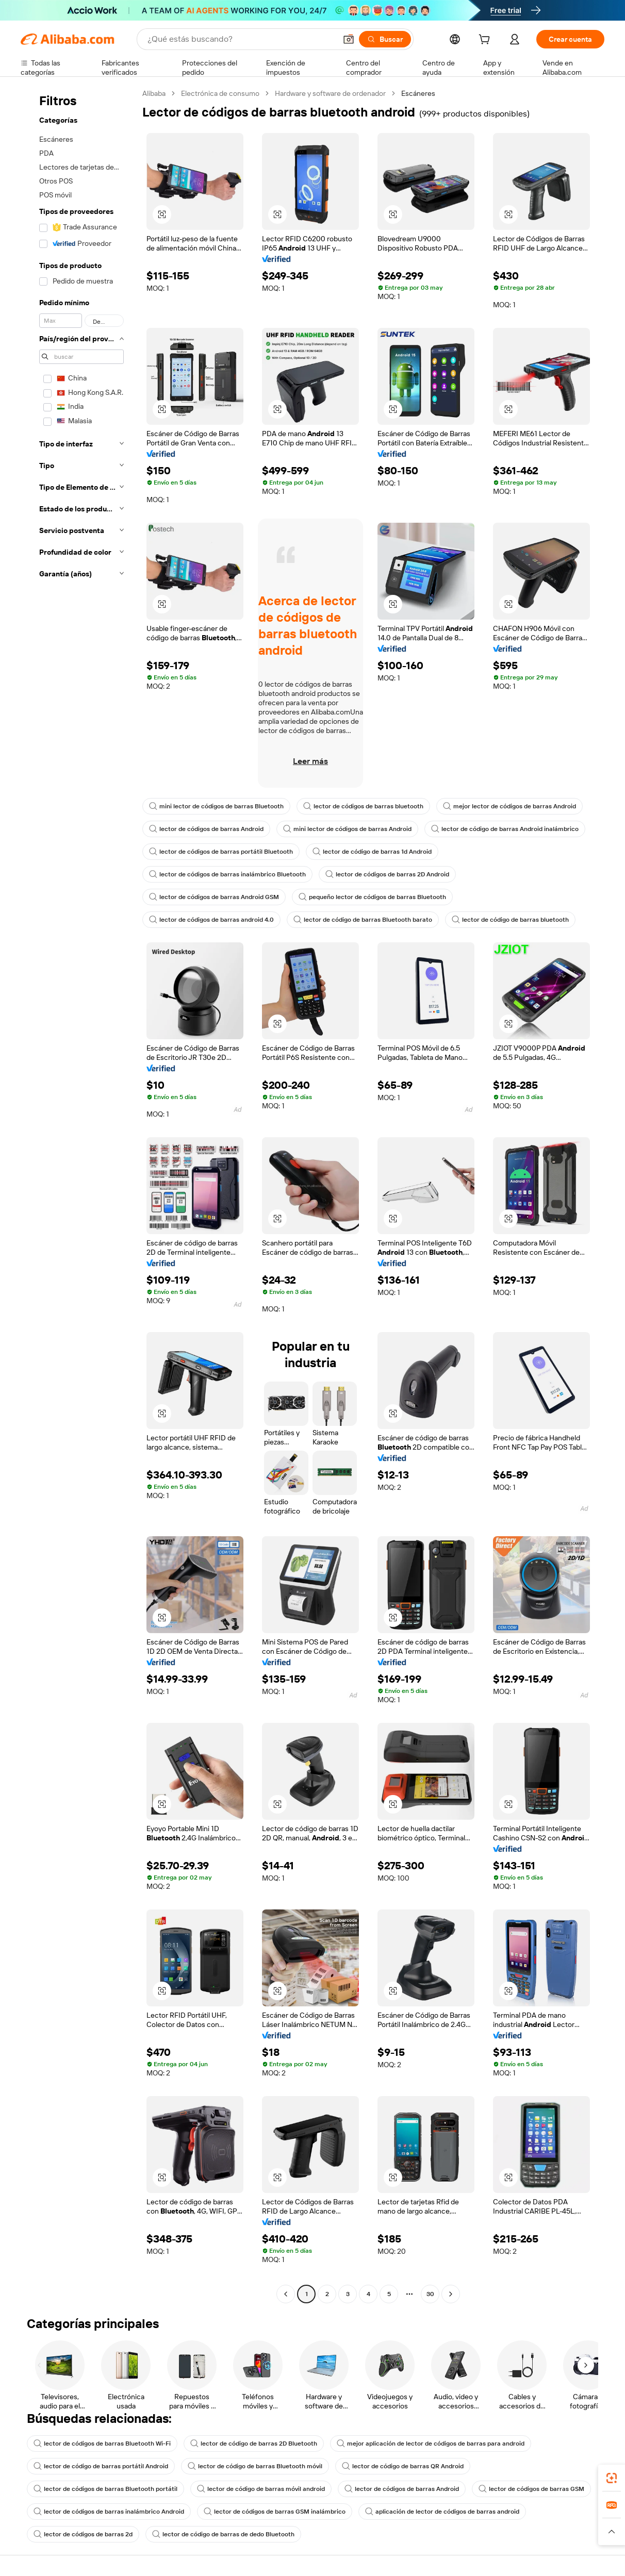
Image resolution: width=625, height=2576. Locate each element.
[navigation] (78, 1194)
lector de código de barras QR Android (403, 2466)
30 (430, 2294)
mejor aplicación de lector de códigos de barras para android (430, 2443)
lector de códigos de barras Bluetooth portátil (105, 2489)
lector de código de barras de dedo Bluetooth (223, 2534)
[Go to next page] (450, 2294)
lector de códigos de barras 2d (83, 2534)
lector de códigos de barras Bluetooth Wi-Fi (102, 2443)
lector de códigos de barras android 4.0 (211, 920)
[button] (348, 39)
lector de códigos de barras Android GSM (214, 897)
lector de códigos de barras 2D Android (387, 874)
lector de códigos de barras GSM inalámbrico (275, 2511)
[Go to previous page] (285, 2294)
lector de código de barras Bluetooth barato (362, 920)
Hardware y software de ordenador (330, 93)
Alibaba (154, 93)
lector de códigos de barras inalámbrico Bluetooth (227, 874)
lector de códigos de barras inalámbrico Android (109, 2511)
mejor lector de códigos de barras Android (509, 806)
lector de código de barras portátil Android (101, 2466)
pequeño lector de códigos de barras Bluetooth (372, 897)
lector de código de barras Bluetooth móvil (255, 2466)
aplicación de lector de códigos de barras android (442, 2511)
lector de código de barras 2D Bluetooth (253, 2443)
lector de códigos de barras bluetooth (363, 806)
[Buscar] (385, 39)
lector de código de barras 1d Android (372, 851)
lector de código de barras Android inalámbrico (505, 829)
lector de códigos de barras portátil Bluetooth (221, 851)
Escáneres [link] (418, 93)
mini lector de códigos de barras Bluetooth (216, 806)
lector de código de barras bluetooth (510, 920)
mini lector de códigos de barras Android (347, 829)
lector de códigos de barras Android (206, 829)
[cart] (486, 41)
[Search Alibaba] (240, 39)
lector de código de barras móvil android (261, 2489)
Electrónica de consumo (220, 93)
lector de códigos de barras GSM (531, 2489)
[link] (611, 2478)
